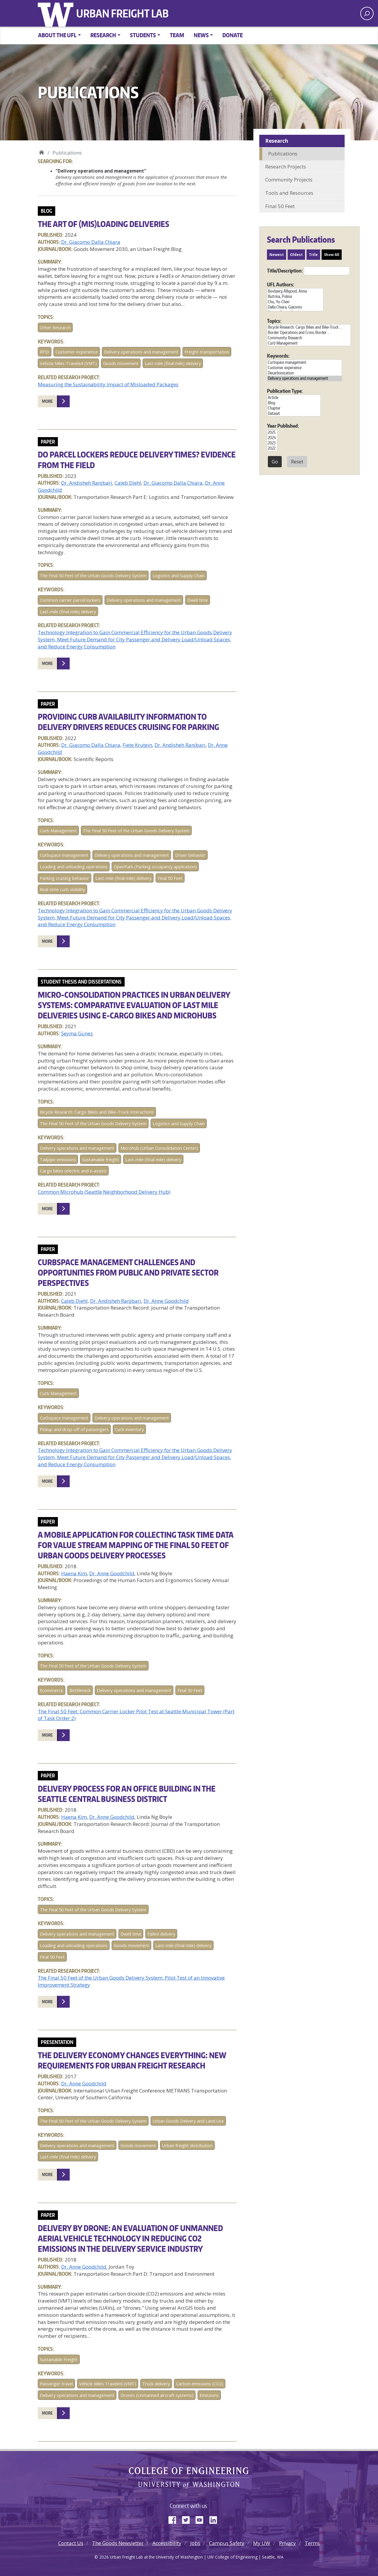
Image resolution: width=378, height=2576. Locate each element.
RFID (44, 352)
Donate (232, 35)
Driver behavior (190, 855)
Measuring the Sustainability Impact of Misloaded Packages (108, 384)
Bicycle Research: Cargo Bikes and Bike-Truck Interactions (97, 1112)
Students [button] (143, 35)
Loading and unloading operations (73, 867)
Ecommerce (51, 1690)
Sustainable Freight (59, 2359)
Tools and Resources (289, 192)
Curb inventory (129, 1429)
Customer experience (77, 352)
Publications (282, 153)
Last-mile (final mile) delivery (173, 363)
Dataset (293, 413)
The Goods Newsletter (118, 2543)
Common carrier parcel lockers (70, 600)
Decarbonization (304, 373)
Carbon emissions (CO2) (199, 2384)
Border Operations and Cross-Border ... (309, 332)
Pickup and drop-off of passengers (74, 1429)
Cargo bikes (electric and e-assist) (73, 1171)
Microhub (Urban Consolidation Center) (159, 1148)
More (47, 401)
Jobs (195, 2543)
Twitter (188, 2519)
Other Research (55, 327)
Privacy (287, 2543)
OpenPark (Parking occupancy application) (155, 867)
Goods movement (121, 363)
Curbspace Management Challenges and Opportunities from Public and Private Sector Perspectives (128, 1272)
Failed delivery (161, 1934)
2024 (272, 437)
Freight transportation (207, 352)
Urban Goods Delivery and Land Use (188, 2121)
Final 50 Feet (170, 878)
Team (177, 35)
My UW (261, 2543)
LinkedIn (215, 2519)
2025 (272, 432)
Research (276, 140)
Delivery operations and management (141, 352)
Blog (293, 402)
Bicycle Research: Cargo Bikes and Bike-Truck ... (309, 327)
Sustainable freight (100, 1159)
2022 (272, 448)
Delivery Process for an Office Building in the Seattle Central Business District (127, 1793)
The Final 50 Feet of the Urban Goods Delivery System (93, 575)
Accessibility (166, 2543)
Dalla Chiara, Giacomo (295, 307)
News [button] (201, 35)
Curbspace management (64, 855)
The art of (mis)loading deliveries (103, 224)
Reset (297, 461)
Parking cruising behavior (64, 878)
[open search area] (367, 13)
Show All (331, 254)
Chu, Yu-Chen (295, 301)
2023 (272, 443)
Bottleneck (80, 1690)
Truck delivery (156, 2384)
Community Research (309, 337)
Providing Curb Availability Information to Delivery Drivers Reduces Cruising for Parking (128, 721)
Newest (276, 254)
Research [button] (103, 35)
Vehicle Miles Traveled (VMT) (68, 363)
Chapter (293, 408)
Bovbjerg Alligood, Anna (295, 291)
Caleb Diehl (128, 482)
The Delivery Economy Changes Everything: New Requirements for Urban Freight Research (132, 2060)
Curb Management (58, 830)
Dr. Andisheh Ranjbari (86, 482)
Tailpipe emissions (58, 1159)
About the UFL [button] (57, 35)
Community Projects (288, 179)
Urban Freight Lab (122, 13)
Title (313, 254)
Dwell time (197, 600)
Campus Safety (226, 2543)
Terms (312, 2543)
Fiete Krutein (137, 745)
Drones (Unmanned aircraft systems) (156, 2395)
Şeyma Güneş (77, 1033)
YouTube (201, 2519)
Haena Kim (74, 1573)
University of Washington (57, 13)
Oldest (296, 254)
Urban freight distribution (187, 2145)
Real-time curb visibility (62, 889)
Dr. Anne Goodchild (166, 1300)
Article (293, 397)
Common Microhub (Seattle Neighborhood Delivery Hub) (104, 1191)
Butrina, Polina (295, 296)
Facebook (174, 2519)
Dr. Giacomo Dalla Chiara (90, 242)
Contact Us (70, 2543)
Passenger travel (56, 2384)
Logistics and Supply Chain (179, 575)
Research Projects (285, 166)
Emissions (209, 2395)
